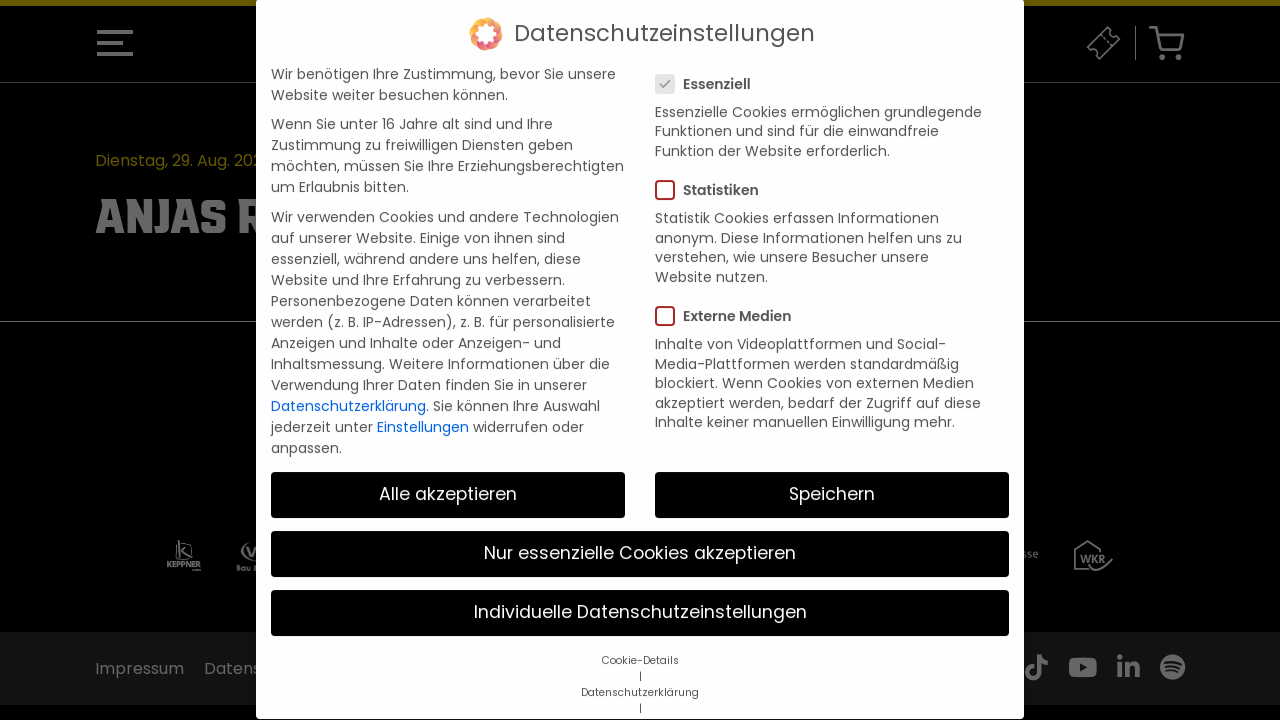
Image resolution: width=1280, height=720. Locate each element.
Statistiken (713, 170)
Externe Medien (729, 296)
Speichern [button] (832, 474)
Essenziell (709, 64)
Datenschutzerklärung (348, 386)
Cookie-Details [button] (640, 640)
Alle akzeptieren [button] (448, 474)
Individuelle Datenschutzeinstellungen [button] (640, 593)
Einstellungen (423, 407)
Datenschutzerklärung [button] (640, 672)
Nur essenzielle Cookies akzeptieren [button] (640, 533)
